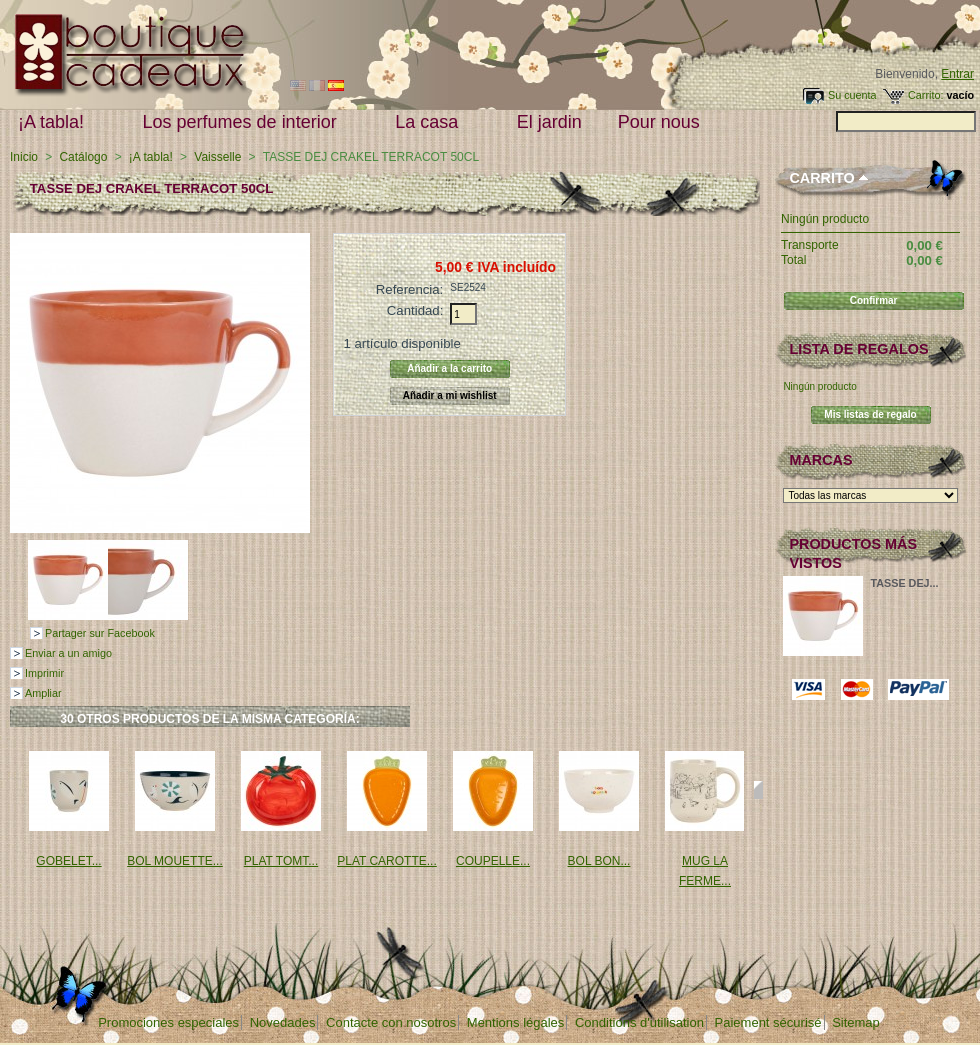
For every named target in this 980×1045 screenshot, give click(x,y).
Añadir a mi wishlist (450, 395)
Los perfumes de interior (244, 122)
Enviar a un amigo (68, 653)
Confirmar (874, 300)
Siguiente (758, 790)
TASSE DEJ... (904, 583)
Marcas (820, 460)
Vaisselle (217, 157)
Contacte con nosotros (391, 1022)
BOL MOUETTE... (175, 861)
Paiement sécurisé (768, 1022)
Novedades (283, 1022)
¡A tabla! (55, 122)
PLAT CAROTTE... (387, 861)
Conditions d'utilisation (639, 1022)
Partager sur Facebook (100, 633)
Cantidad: (415, 310)
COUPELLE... (493, 861)
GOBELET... (68, 861)
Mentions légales (516, 1022)
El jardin (549, 122)
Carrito (821, 178)
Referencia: (409, 289)
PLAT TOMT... (281, 861)
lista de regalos (858, 349)
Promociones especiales (168, 1022)
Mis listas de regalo (870, 414)
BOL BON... (599, 861)
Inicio (24, 157)
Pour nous (663, 122)
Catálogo (83, 157)
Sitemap (856, 1022)
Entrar (957, 74)
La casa (431, 122)
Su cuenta (852, 95)
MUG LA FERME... (705, 871)
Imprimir (44, 673)
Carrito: (925, 95)
